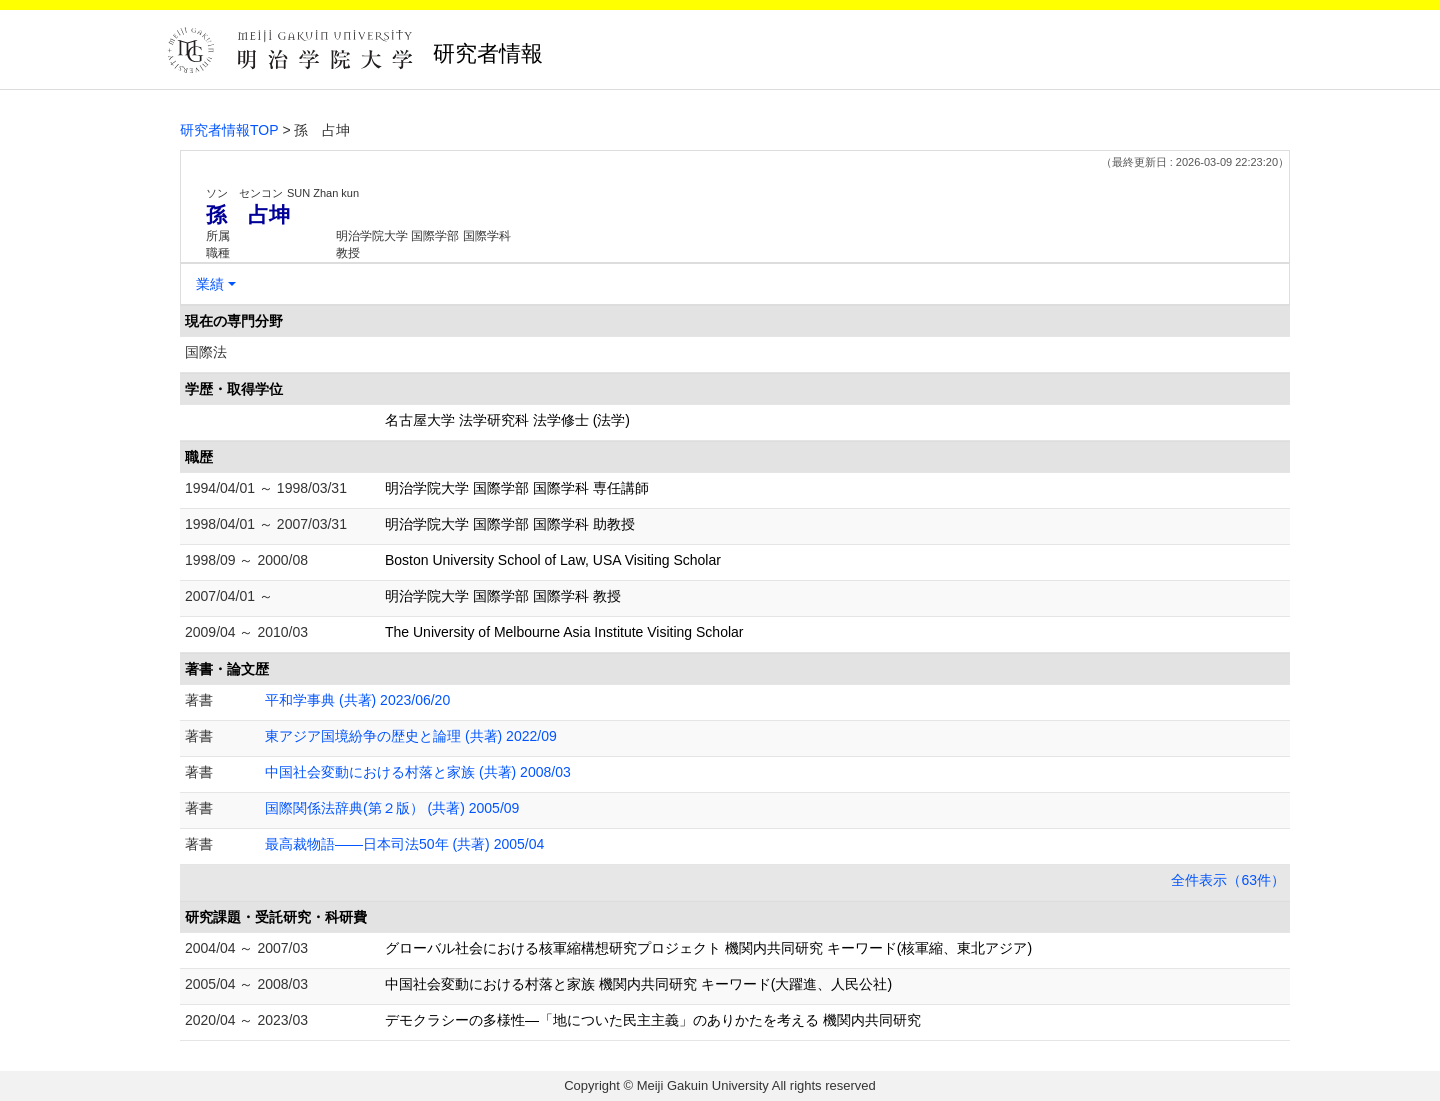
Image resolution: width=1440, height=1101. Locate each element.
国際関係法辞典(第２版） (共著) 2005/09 (392, 808)
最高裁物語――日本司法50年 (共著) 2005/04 (404, 844)
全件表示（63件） (1228, 880)
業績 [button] (210, 284)
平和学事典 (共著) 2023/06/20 (357, 700)
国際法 (206, 352)
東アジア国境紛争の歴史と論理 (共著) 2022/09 (411, 736)
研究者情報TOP (229, 130)
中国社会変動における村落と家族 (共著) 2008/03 (418, 772)
